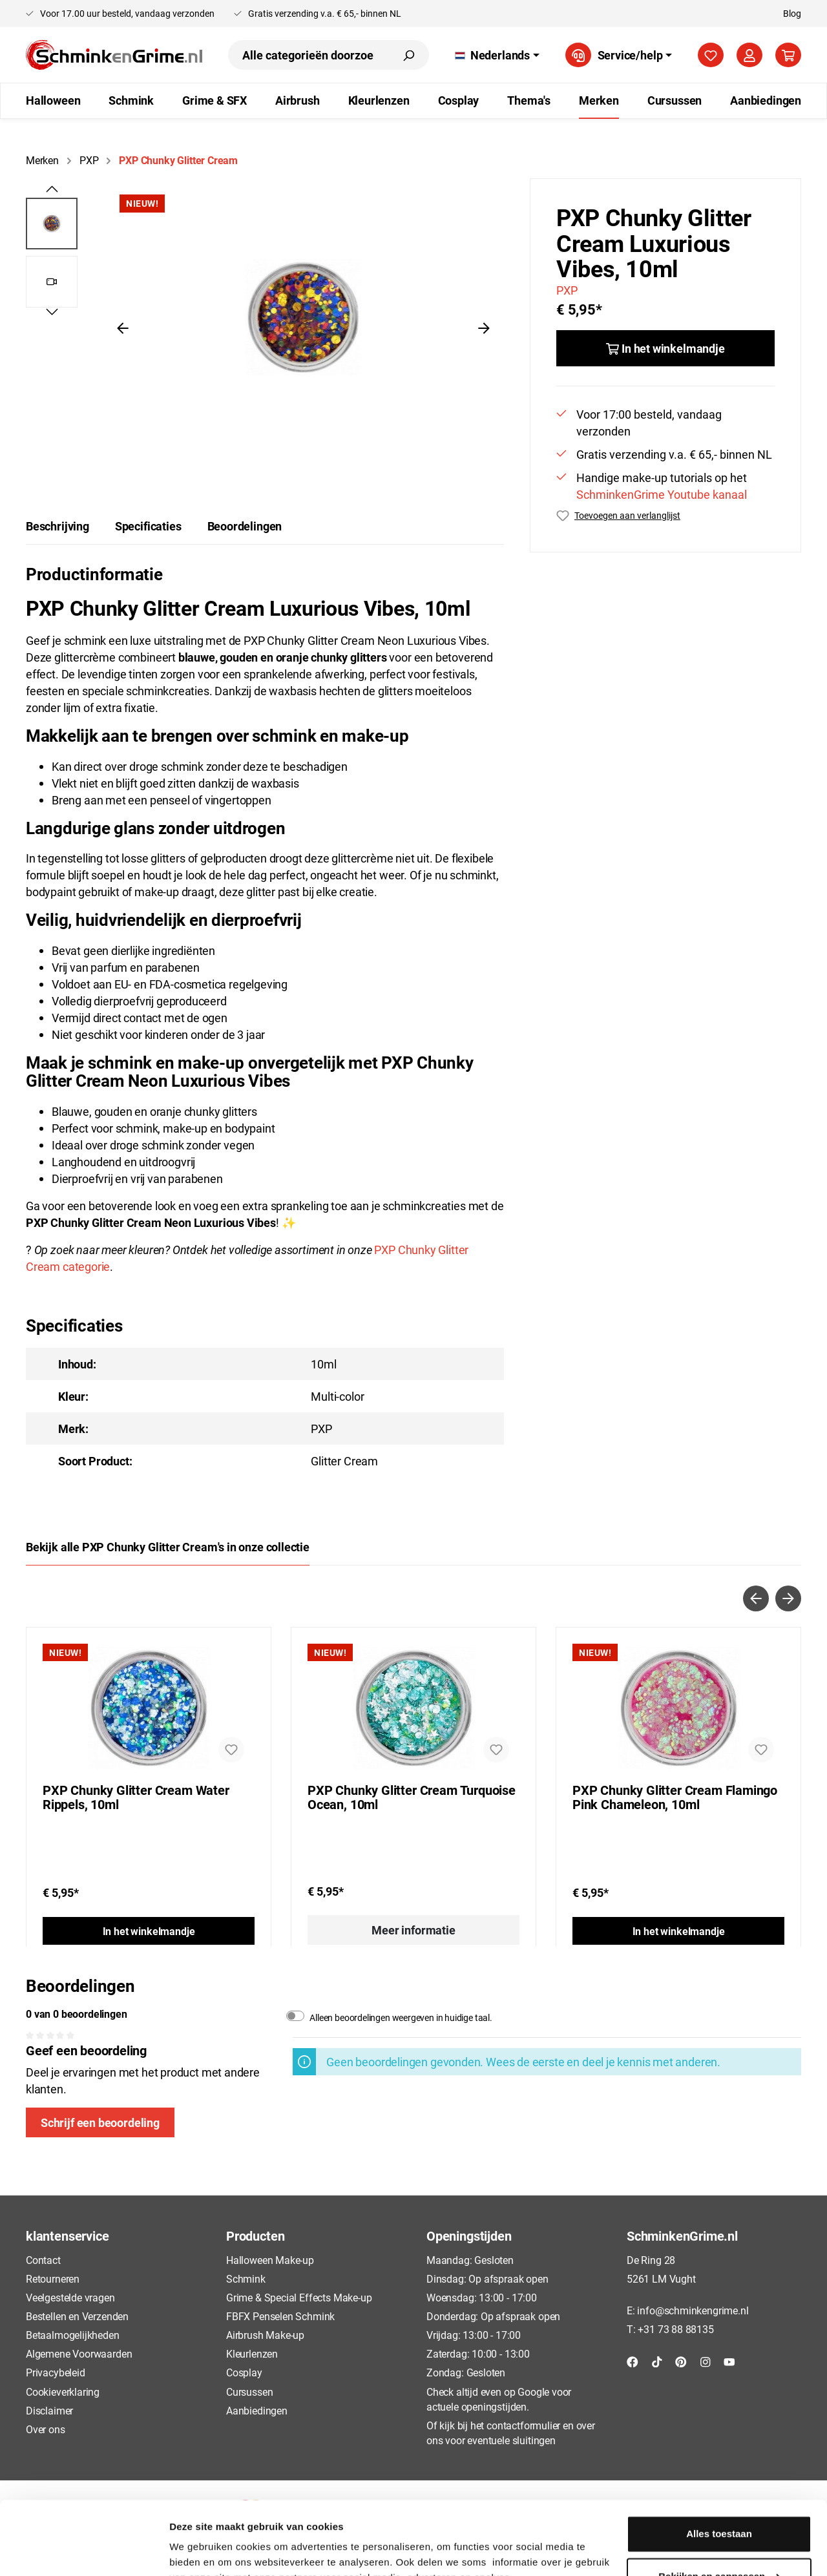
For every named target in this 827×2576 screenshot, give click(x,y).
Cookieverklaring (62, 2391)
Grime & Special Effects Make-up (299, 2297)
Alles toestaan (719, 2471)
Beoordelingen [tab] (244, 526)
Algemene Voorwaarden (79, 2353)
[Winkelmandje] (788, 55)
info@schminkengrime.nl (692, 2310)
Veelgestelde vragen (70, 2297)
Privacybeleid (55, 2372)
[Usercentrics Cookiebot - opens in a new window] (83, 2550)
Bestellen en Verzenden (77, 2316)
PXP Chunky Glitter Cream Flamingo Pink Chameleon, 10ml (674, 1797)
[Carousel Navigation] (413, 1598)
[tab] (57, 526)
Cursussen (249, 2391)
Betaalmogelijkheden (73, 2334)
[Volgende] (484, 327)
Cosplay (244, 2372)
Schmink (246, 2278)
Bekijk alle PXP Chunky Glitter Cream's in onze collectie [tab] (167, 1547)
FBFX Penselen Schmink (280, 2316)
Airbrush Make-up (265, 2334)
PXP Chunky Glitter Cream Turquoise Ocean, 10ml (412, 1797)
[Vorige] (123, 327)
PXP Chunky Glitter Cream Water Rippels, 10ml (136, 1797)
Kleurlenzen (252, 2353)
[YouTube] (729, 2360)
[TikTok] (657, 2360)
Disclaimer (49, 2410)
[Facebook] (632, 2360)
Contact (43, 2260)
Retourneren (52, 2278)
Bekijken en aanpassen (719, 2513)
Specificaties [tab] (148, 526)
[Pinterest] (681, 2360)
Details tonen (200, 2550)
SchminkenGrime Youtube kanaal (661, 494)
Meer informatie (413, 1930)
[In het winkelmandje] (665, 348)
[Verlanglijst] (711, 55)
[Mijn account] (749, 55)
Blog (792, 13)
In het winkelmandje (149, 1931)
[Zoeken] (408, 55)
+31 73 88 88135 (675, 2329)
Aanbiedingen (257, 2410)
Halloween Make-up (270, 2260)
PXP (566, 290)
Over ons (45, 2429)
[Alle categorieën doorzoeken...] (308, 55)
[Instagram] (705, 2360)
